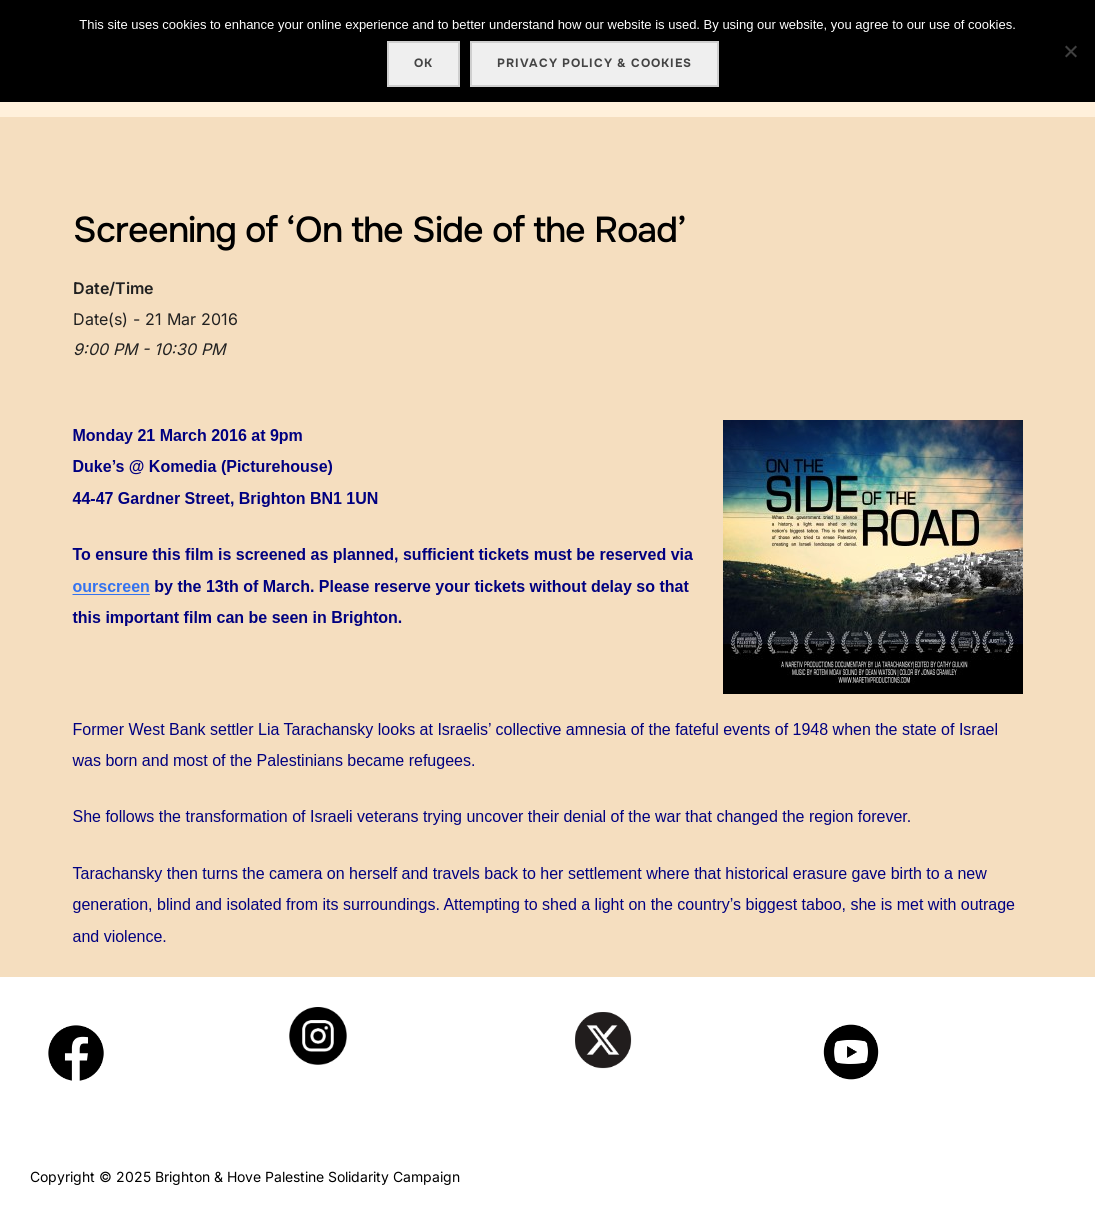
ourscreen (111, 586)
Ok (423, 63)
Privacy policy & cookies (594, 63)
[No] (1070, 51)
